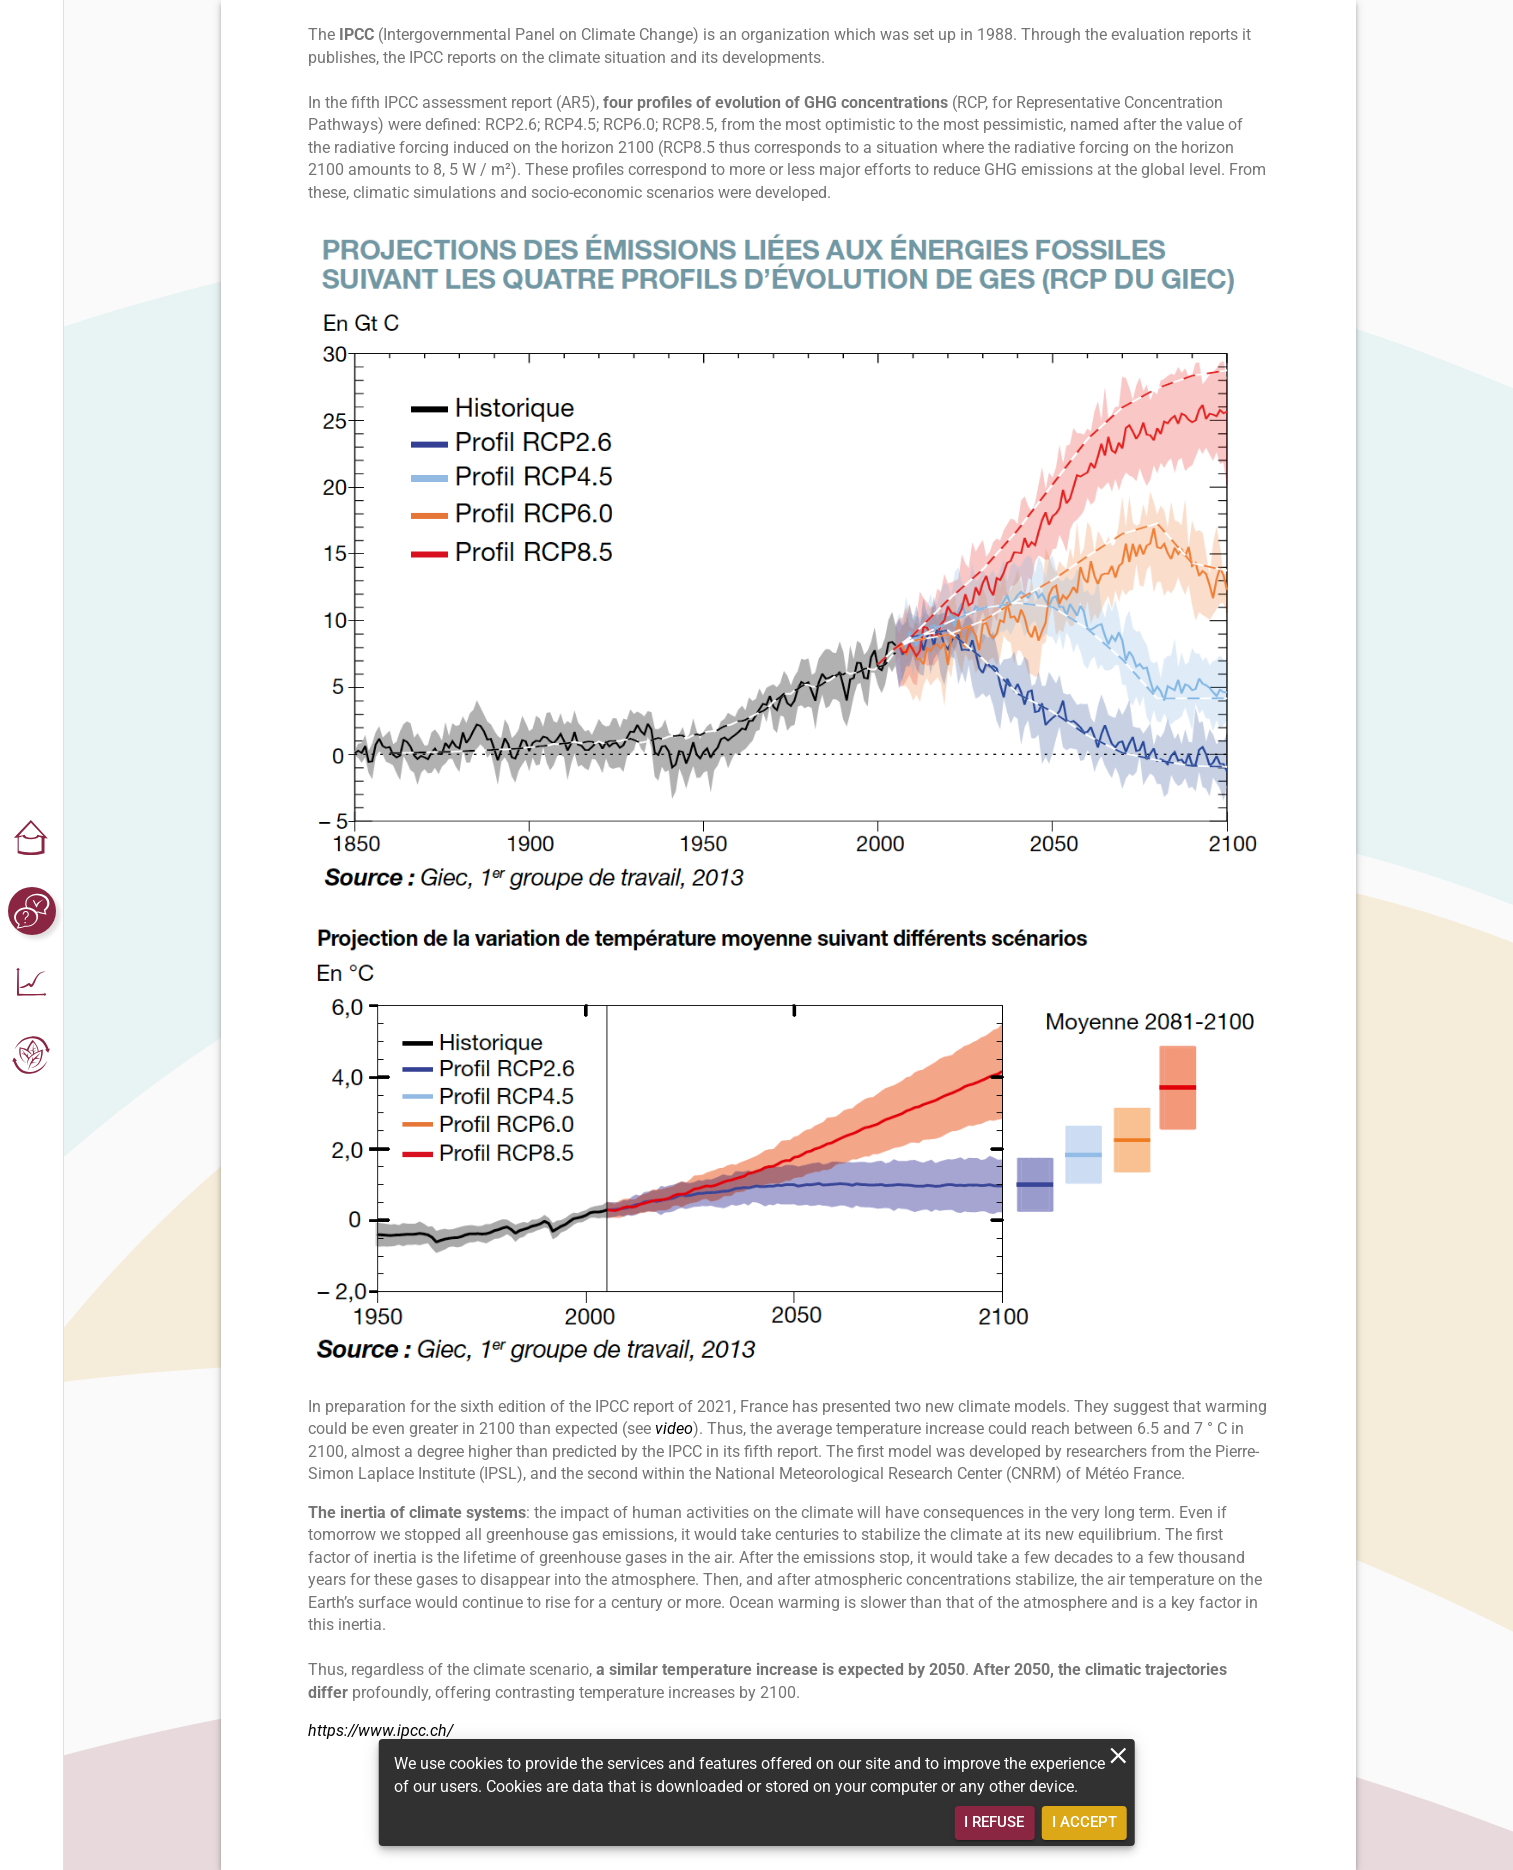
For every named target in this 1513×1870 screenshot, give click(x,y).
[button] (32, 839)
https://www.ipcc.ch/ (380, 1730)
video (674, 1428)
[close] (1118, 1755)
